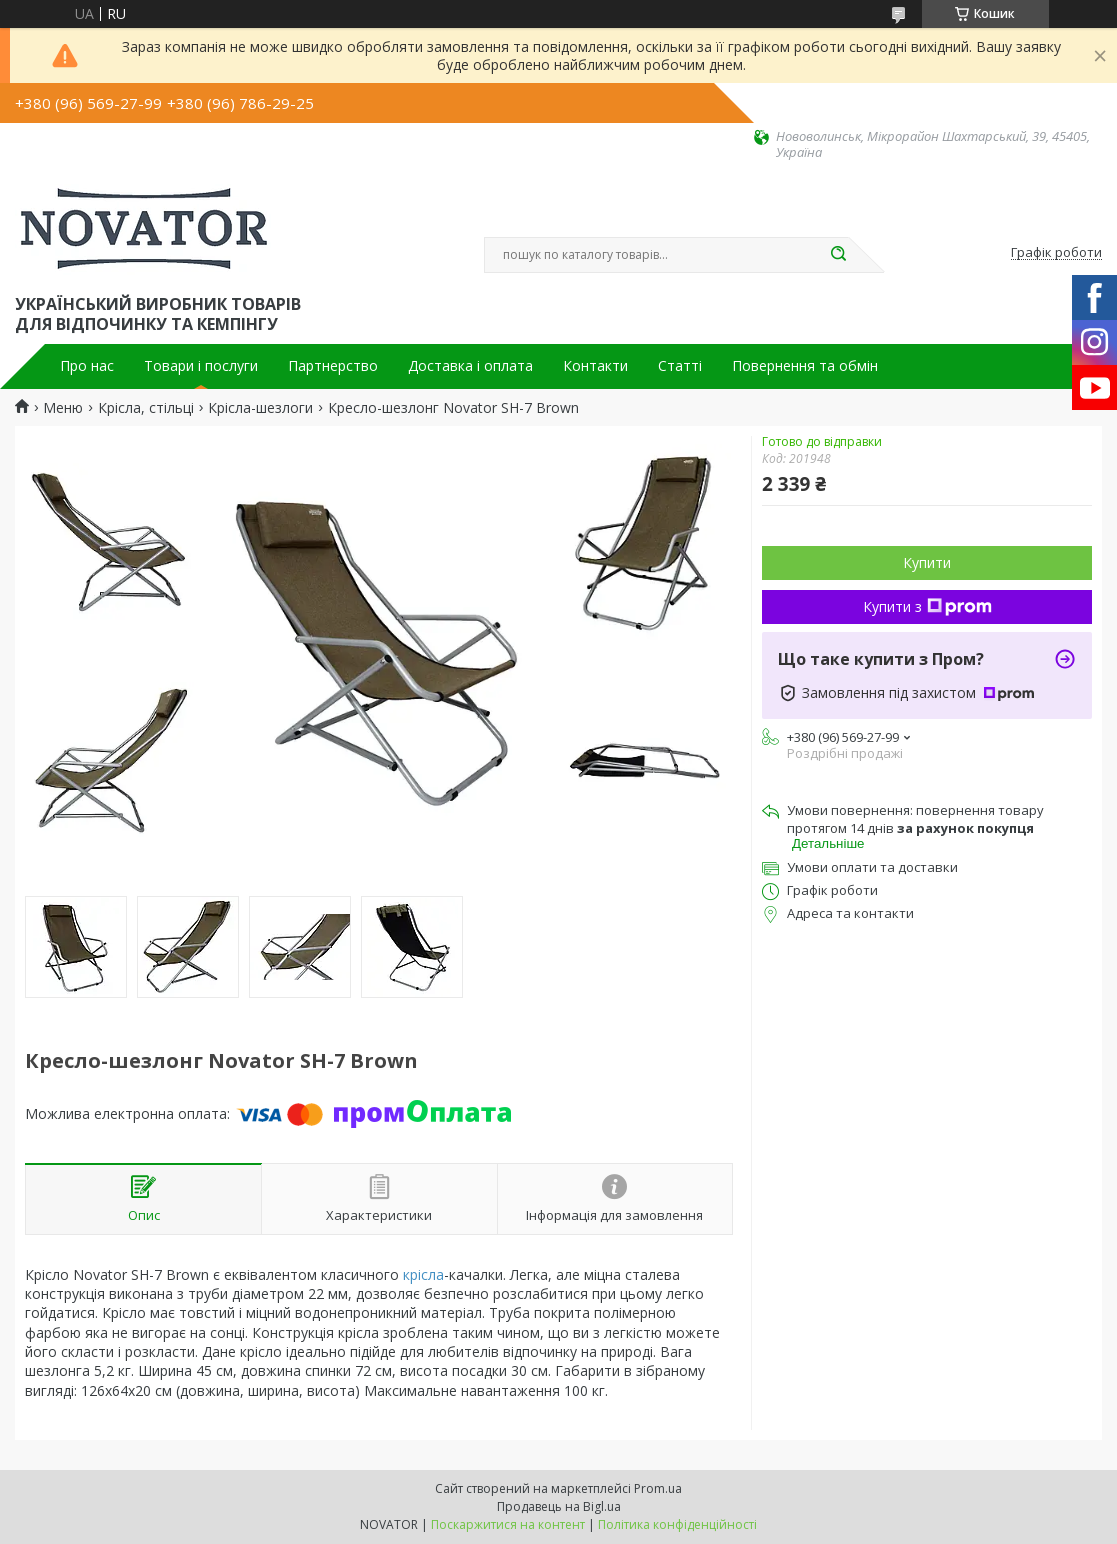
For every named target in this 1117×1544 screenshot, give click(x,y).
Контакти (595, 366)
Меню (63, 408)
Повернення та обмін (805, 366)
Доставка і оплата (470, 366)
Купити (927, 562)
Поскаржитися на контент (508, 1524)
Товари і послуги (201, 366)
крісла (423, 1274)
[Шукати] (839, 255)
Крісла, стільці (146, 408)
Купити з (927, 606)
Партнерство (333, 366)
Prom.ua (658, 1488)
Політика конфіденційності (677, 1524)
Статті (680, 366)
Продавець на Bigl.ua (559, 1506)
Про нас (87, 366)
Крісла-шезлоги (260, 408)
